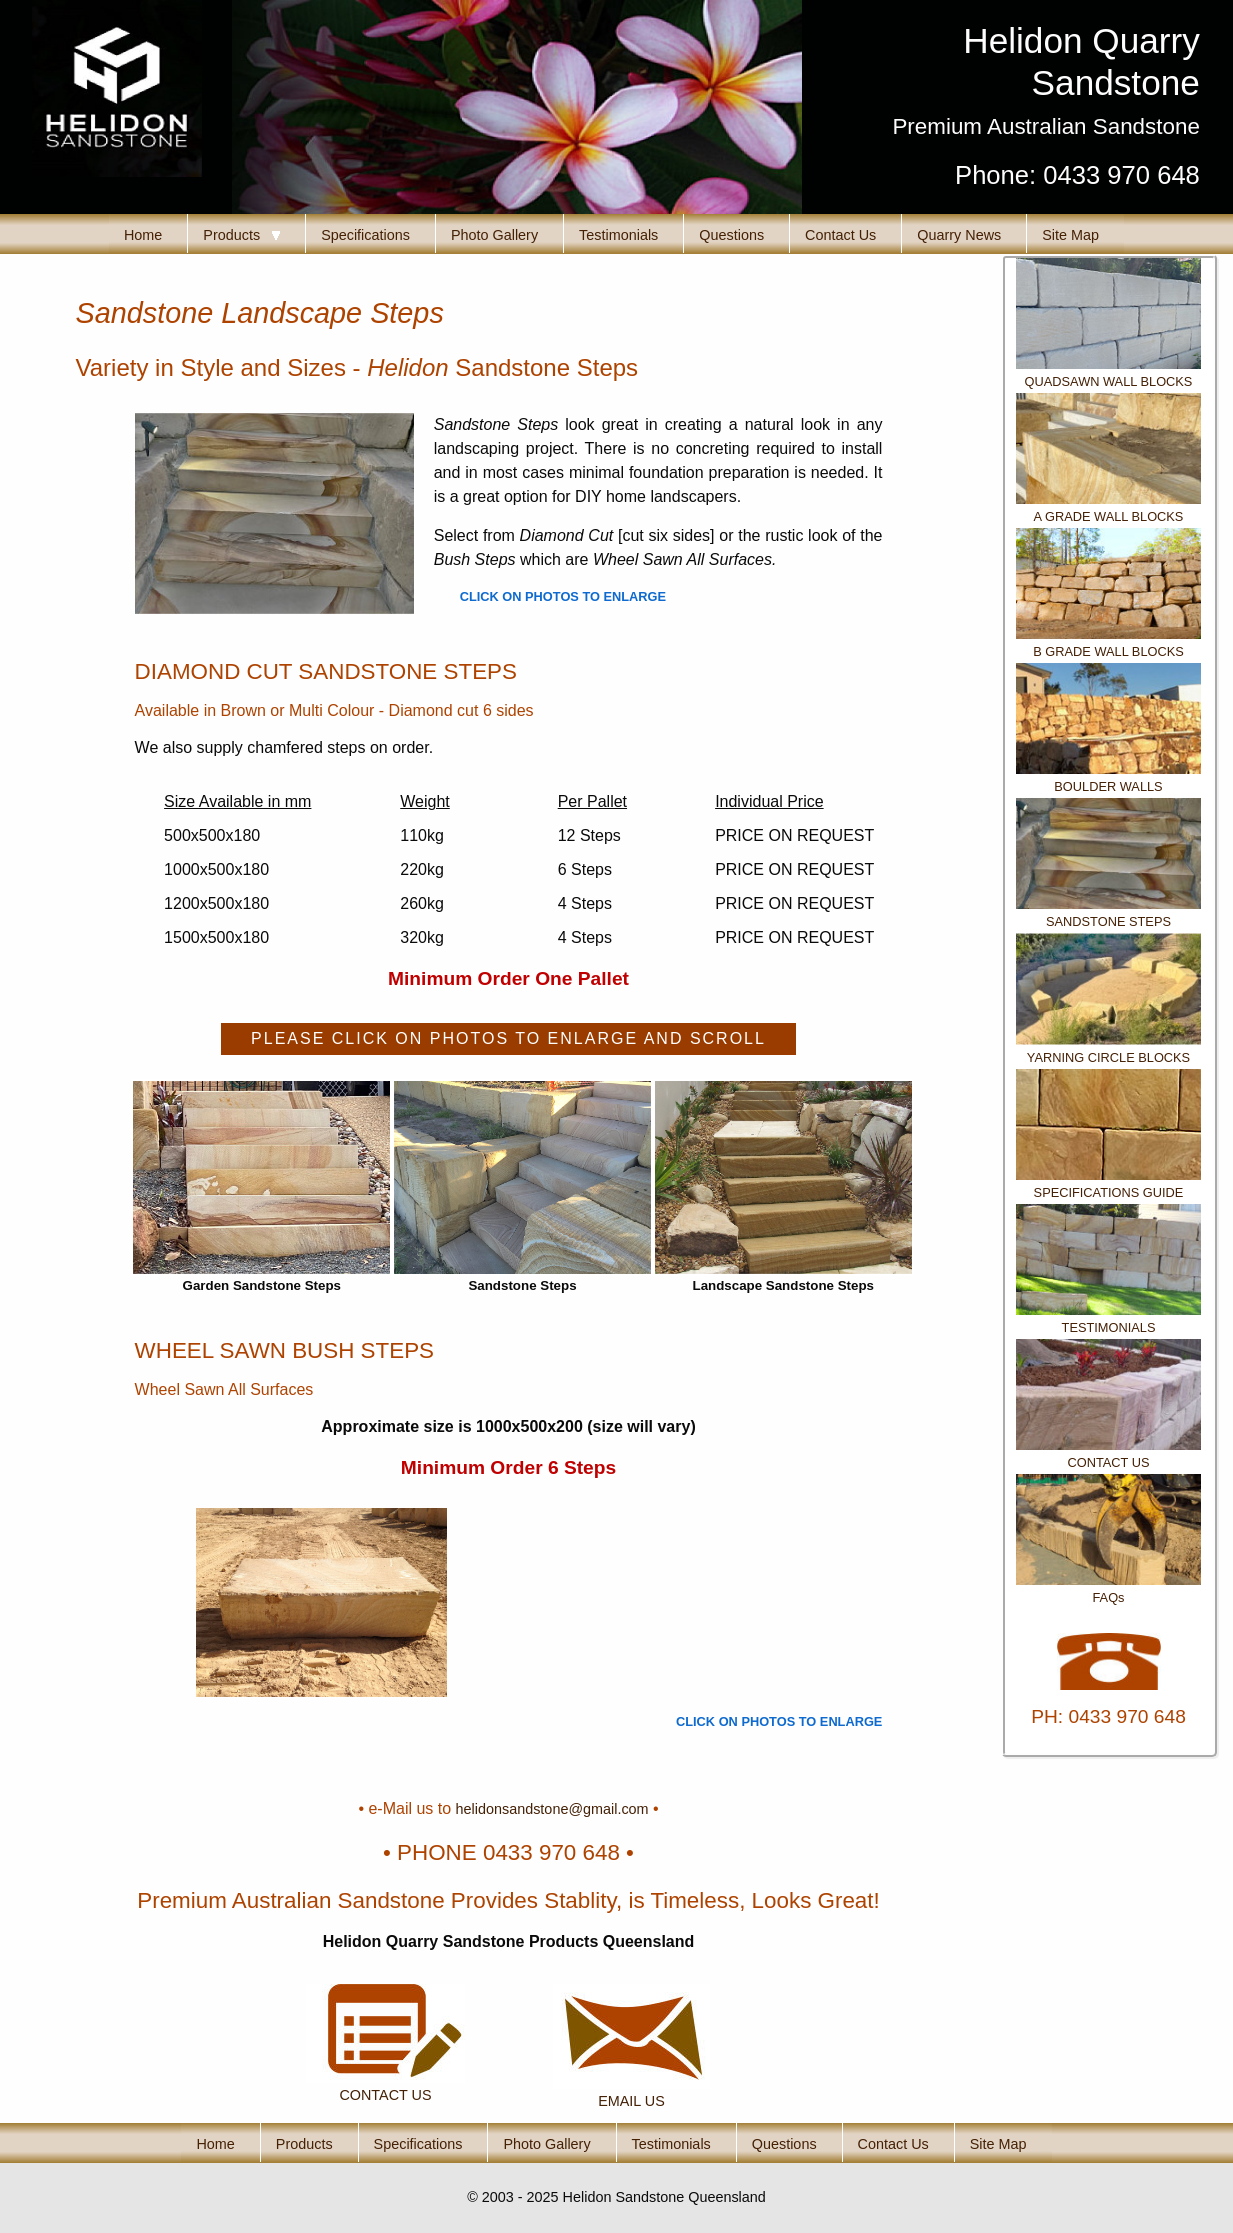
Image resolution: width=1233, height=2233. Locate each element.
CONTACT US (1109, 1462)
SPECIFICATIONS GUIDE (1109, 1192)
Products (241, 235)
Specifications (365, 235)
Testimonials (618, 235)
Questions (731, 235)
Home (143, 235)
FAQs (1109, 1597)
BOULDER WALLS (1108, 786)
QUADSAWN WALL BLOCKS (1109, 381)
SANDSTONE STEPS (1108, 921)
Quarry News (959, 235)
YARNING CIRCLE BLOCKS (1108, 1057)
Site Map (1070, 235)
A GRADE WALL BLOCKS (1109, 516)
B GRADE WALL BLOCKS (1108, 651)
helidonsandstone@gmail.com (552, 1809)
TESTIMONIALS (1109, 1327)
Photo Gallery (494, 235)
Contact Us (840, 235)
